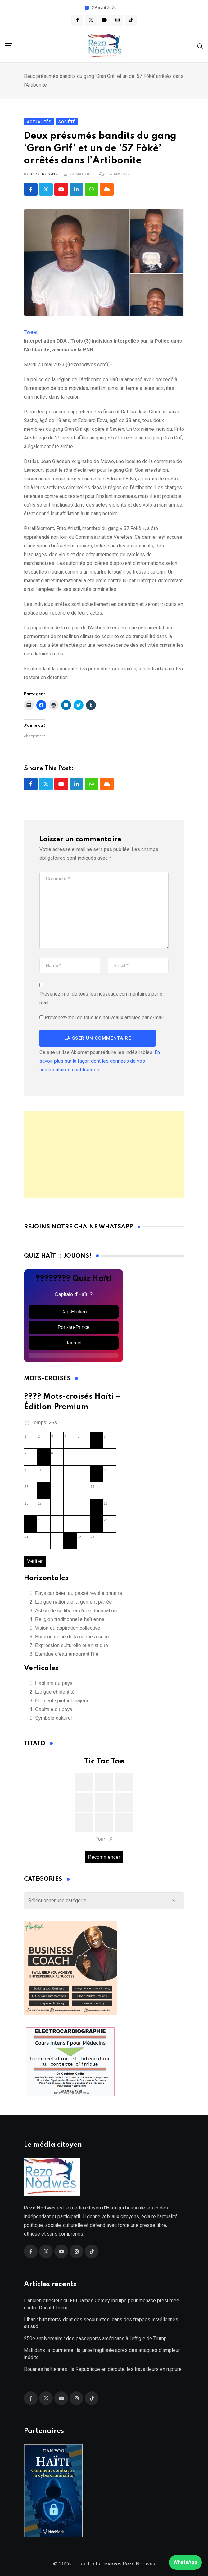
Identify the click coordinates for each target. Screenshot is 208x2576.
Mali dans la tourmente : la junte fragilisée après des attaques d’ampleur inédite (102, 2353)
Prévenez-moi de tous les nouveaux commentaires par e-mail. (101, 998)
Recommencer (104, 1857)
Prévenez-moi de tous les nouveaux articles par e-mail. (105, 1017)
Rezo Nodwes (44, 174)
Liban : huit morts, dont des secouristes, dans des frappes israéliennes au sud (101, 2323)
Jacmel (74, 1342)
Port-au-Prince (73, 1327)
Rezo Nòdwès (138, 2564)
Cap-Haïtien (73, 1311)
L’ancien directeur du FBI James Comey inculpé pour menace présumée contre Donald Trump (101, 2304)
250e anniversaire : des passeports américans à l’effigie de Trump (95, 2338)
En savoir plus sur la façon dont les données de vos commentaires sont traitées (99, 1061)
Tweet (31, 332)
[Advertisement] (104, 1154)
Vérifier (35, 1561)
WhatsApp (185, 2562)
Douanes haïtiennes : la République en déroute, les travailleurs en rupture (103, 2369)
